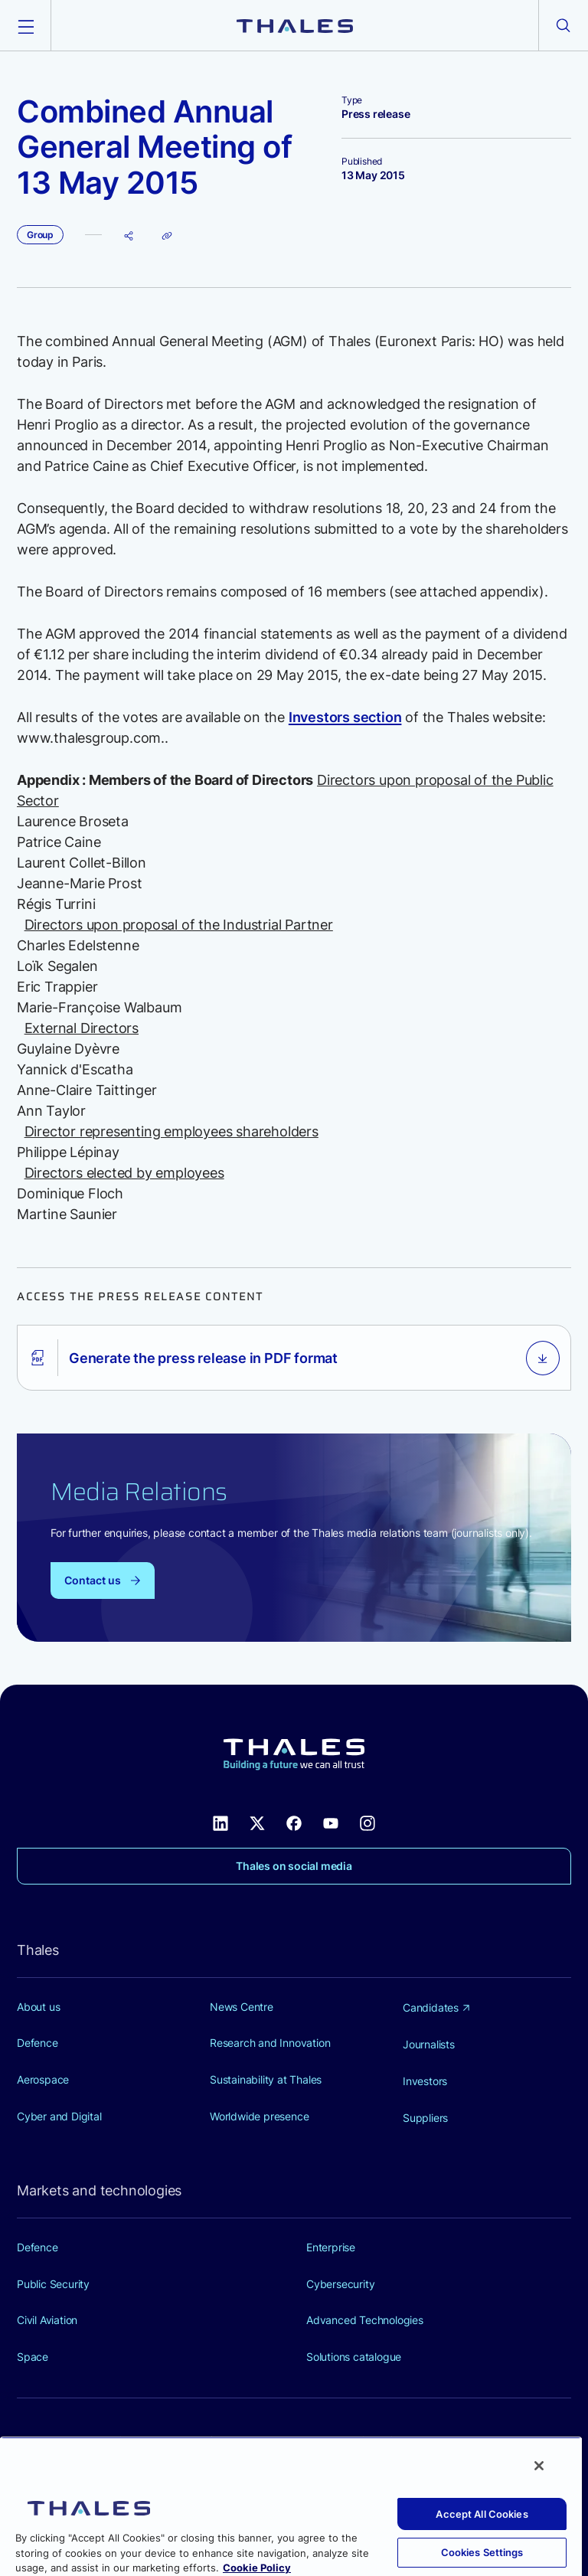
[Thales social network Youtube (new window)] (330, 1822)
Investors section (345, 717)
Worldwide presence (259, 2116)
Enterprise (330, 2247)
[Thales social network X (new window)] (257, 1822)
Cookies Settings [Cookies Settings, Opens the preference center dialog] (482, 2552)
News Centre (241, 2006)
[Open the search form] (563, 25)
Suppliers (425, 2117)
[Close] (539, 2466)
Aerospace (43, 2079)
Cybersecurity (340, 2283)
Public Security (53, 2283)
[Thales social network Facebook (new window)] (294, 1822)
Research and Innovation (270, 2042)
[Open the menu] (25, 25)
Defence (37, 2042)
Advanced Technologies (364, 2319)
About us (38, 2006)
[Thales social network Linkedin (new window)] (220, 1822)
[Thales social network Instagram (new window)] (367, 1822)
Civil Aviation (47, 2319)
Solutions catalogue (353, 2356)
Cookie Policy (257, 2567)
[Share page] (129, 234)
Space (32, 2356)
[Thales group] (294, 24)
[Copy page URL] (167, 234)
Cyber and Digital (59, 2116)
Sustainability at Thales (266, 2079)
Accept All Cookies (482, 2514)
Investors (425, 2080)
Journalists (429, 2044)
